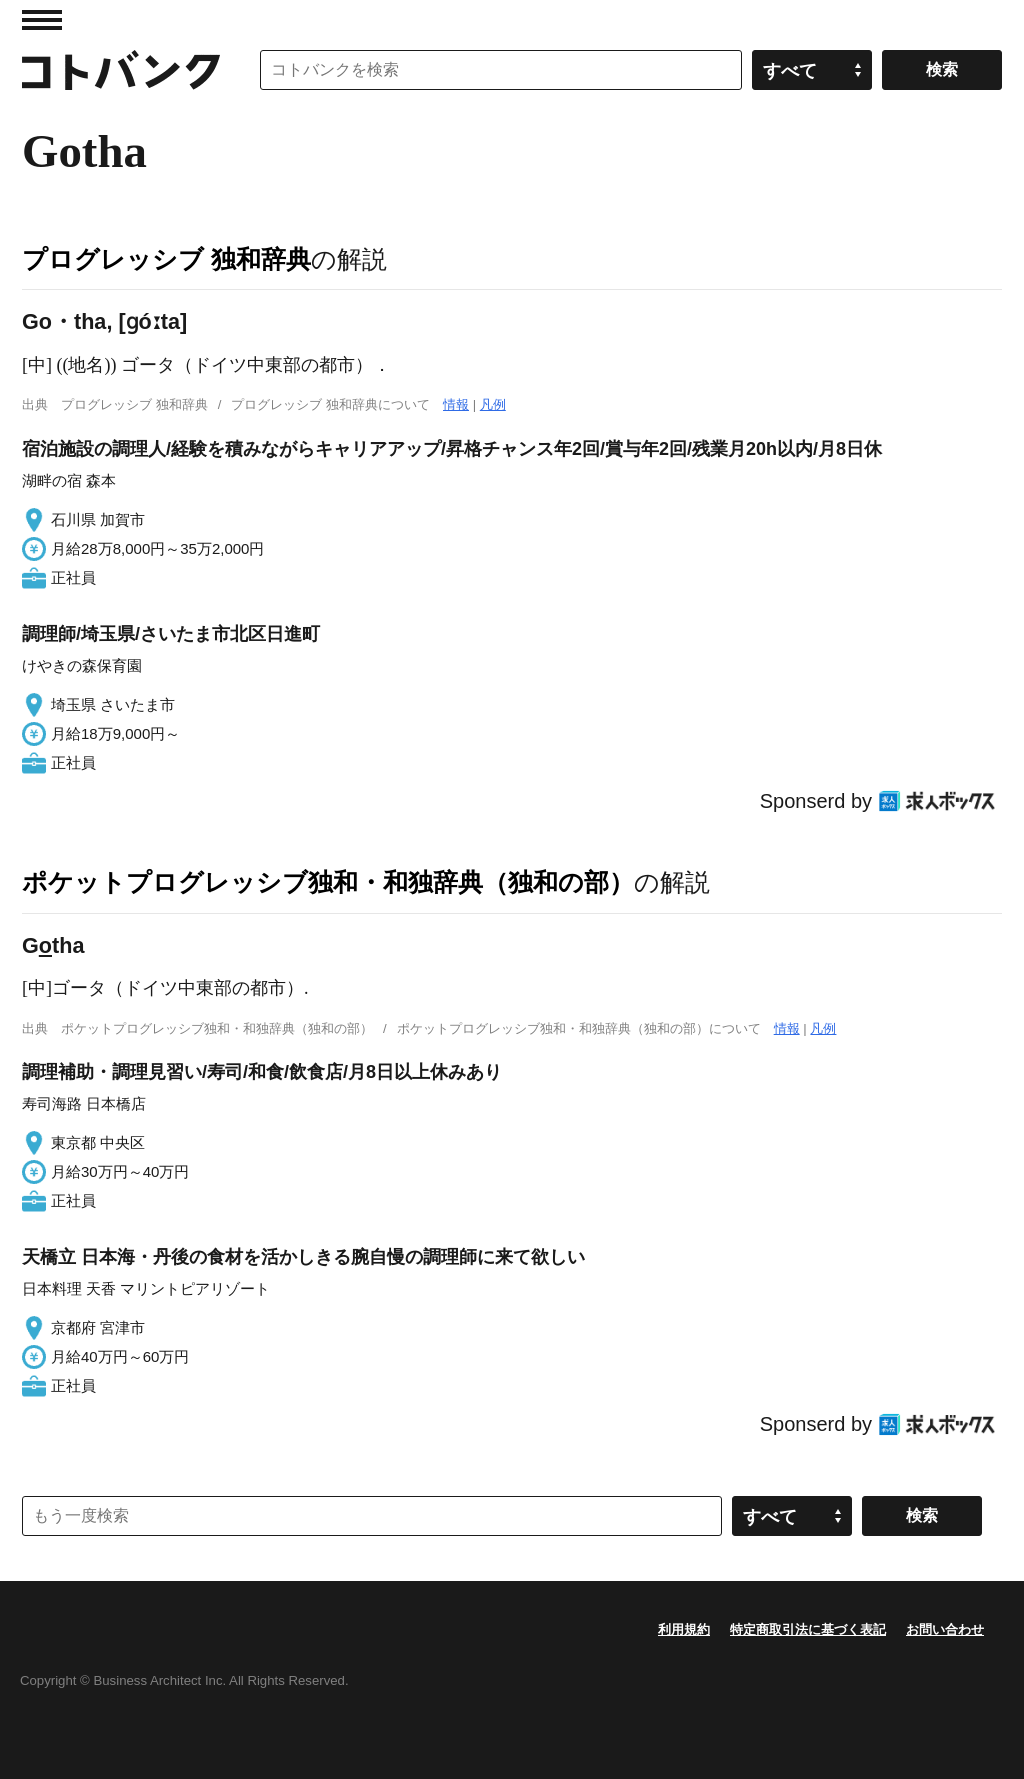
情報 (456, 404)
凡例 (493, 404)
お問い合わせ (945, 1629)
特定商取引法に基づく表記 (808, 1629)
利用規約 (684, 1629)
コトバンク (121, 70)
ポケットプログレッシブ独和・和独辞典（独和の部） (328, 882)
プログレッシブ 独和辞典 (166, 259)
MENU (42, 20)
